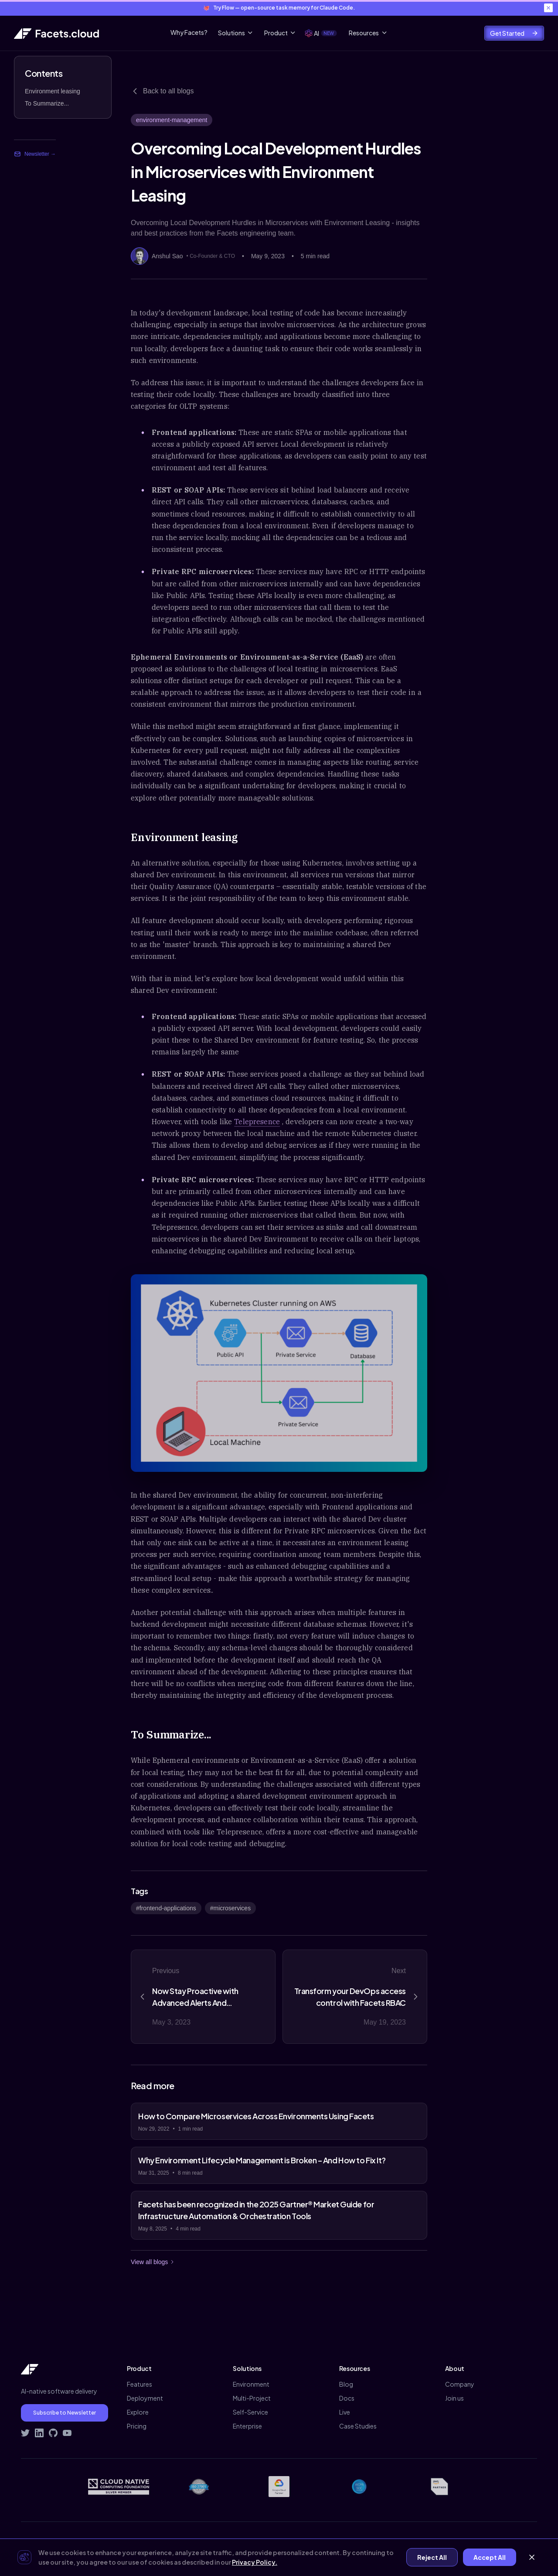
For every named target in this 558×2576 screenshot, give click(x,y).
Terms (434, 2542)
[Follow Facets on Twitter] (25, 2433)
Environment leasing (52, 91)
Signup (527, 2542)
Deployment (145, 2398)
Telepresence (257, 1121)
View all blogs (153, 2261)
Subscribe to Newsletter (64, 2412)
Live (344, 2412)
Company (459, 2384)
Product (280, 33)
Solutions (236, 33)
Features (139, 2384)
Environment (251, 2384)
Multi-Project (252, 2398)
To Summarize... (47, 103)
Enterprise (247, 2426)
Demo (498, 2542)
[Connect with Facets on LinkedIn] (39, 2433)
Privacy (404, 2542)
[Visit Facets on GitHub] (53, 2433)
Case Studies (358, 2426)
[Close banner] (548, 7)
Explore (138, 2412)
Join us (454, 2398)
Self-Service (250, 2412)
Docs (346, 2398)
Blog (346, 2384)
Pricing (136, 2426)
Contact (465, 2542)
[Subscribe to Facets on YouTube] (67, 2433)
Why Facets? (189, 32)
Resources (368, 33)
